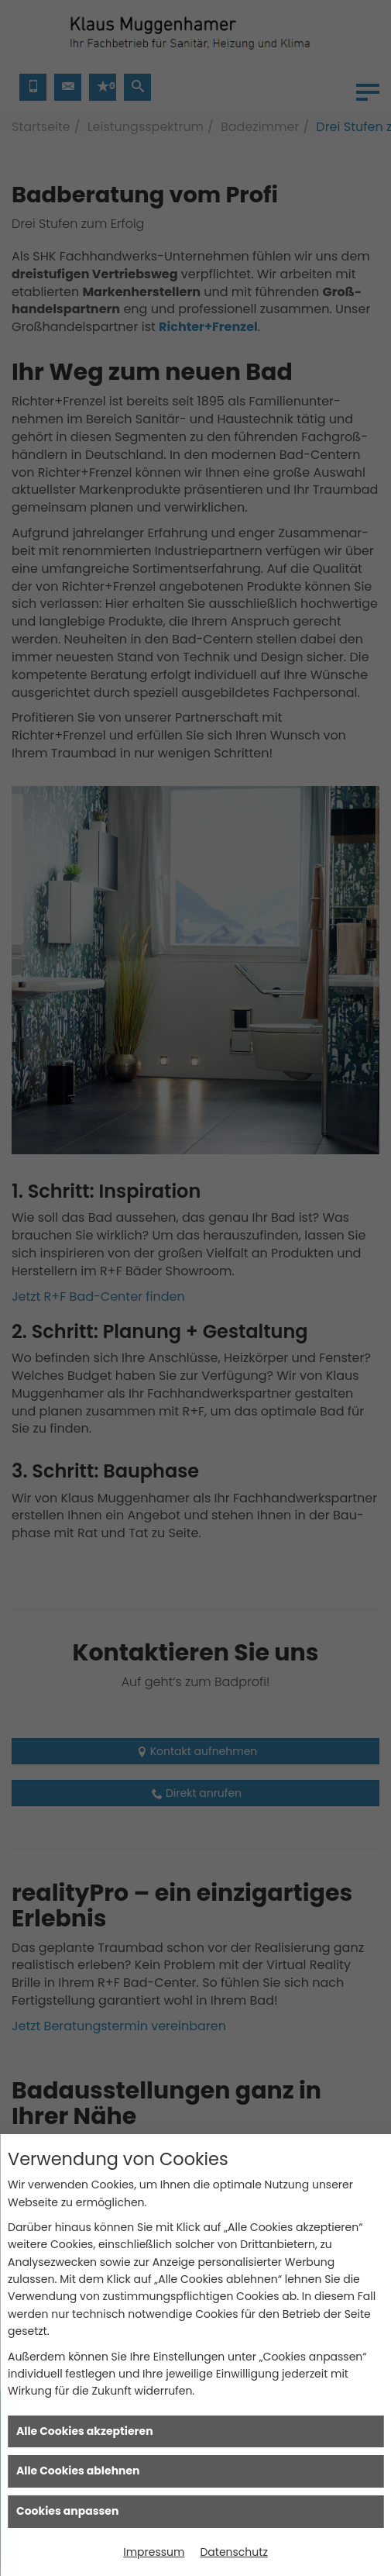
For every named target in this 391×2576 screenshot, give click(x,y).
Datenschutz (233, 2552)
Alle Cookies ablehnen (78, 2470)
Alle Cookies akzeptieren (84, 2431)
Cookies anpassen (67, 2511)
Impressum (153, 2552)
